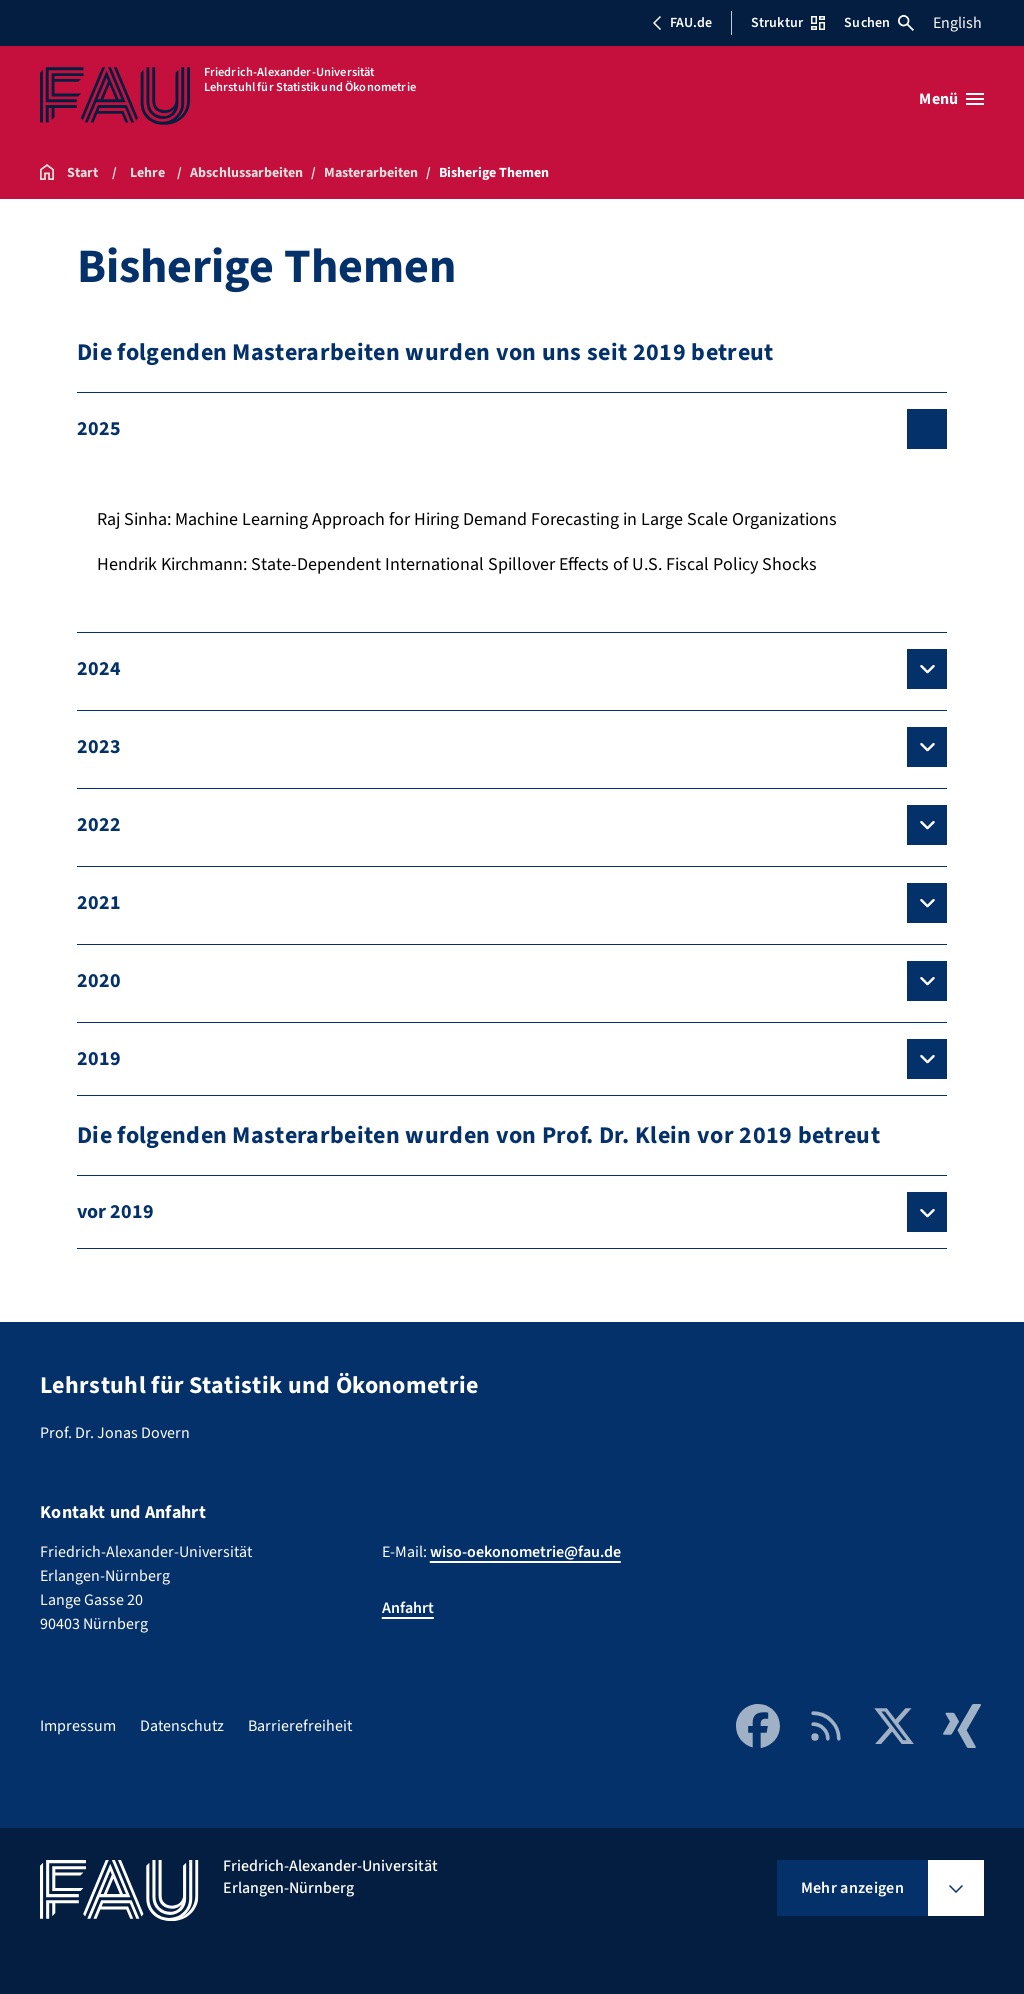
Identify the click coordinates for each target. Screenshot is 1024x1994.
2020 (99, 981)
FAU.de (682, 23)
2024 (99, 669)
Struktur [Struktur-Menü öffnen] (788, 23)
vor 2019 (115, 1212)
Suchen (879, 23)
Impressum (78, 1726)
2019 (99, 1059)
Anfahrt (408, 1608)
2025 (99, 429)
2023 (99, 747)
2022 (99, 825)
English (957, 23)
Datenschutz (182, 1726)
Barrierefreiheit (300, 1726)
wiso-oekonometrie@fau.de (525, 1552)
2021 (99, 903)
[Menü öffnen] (951, 99)
